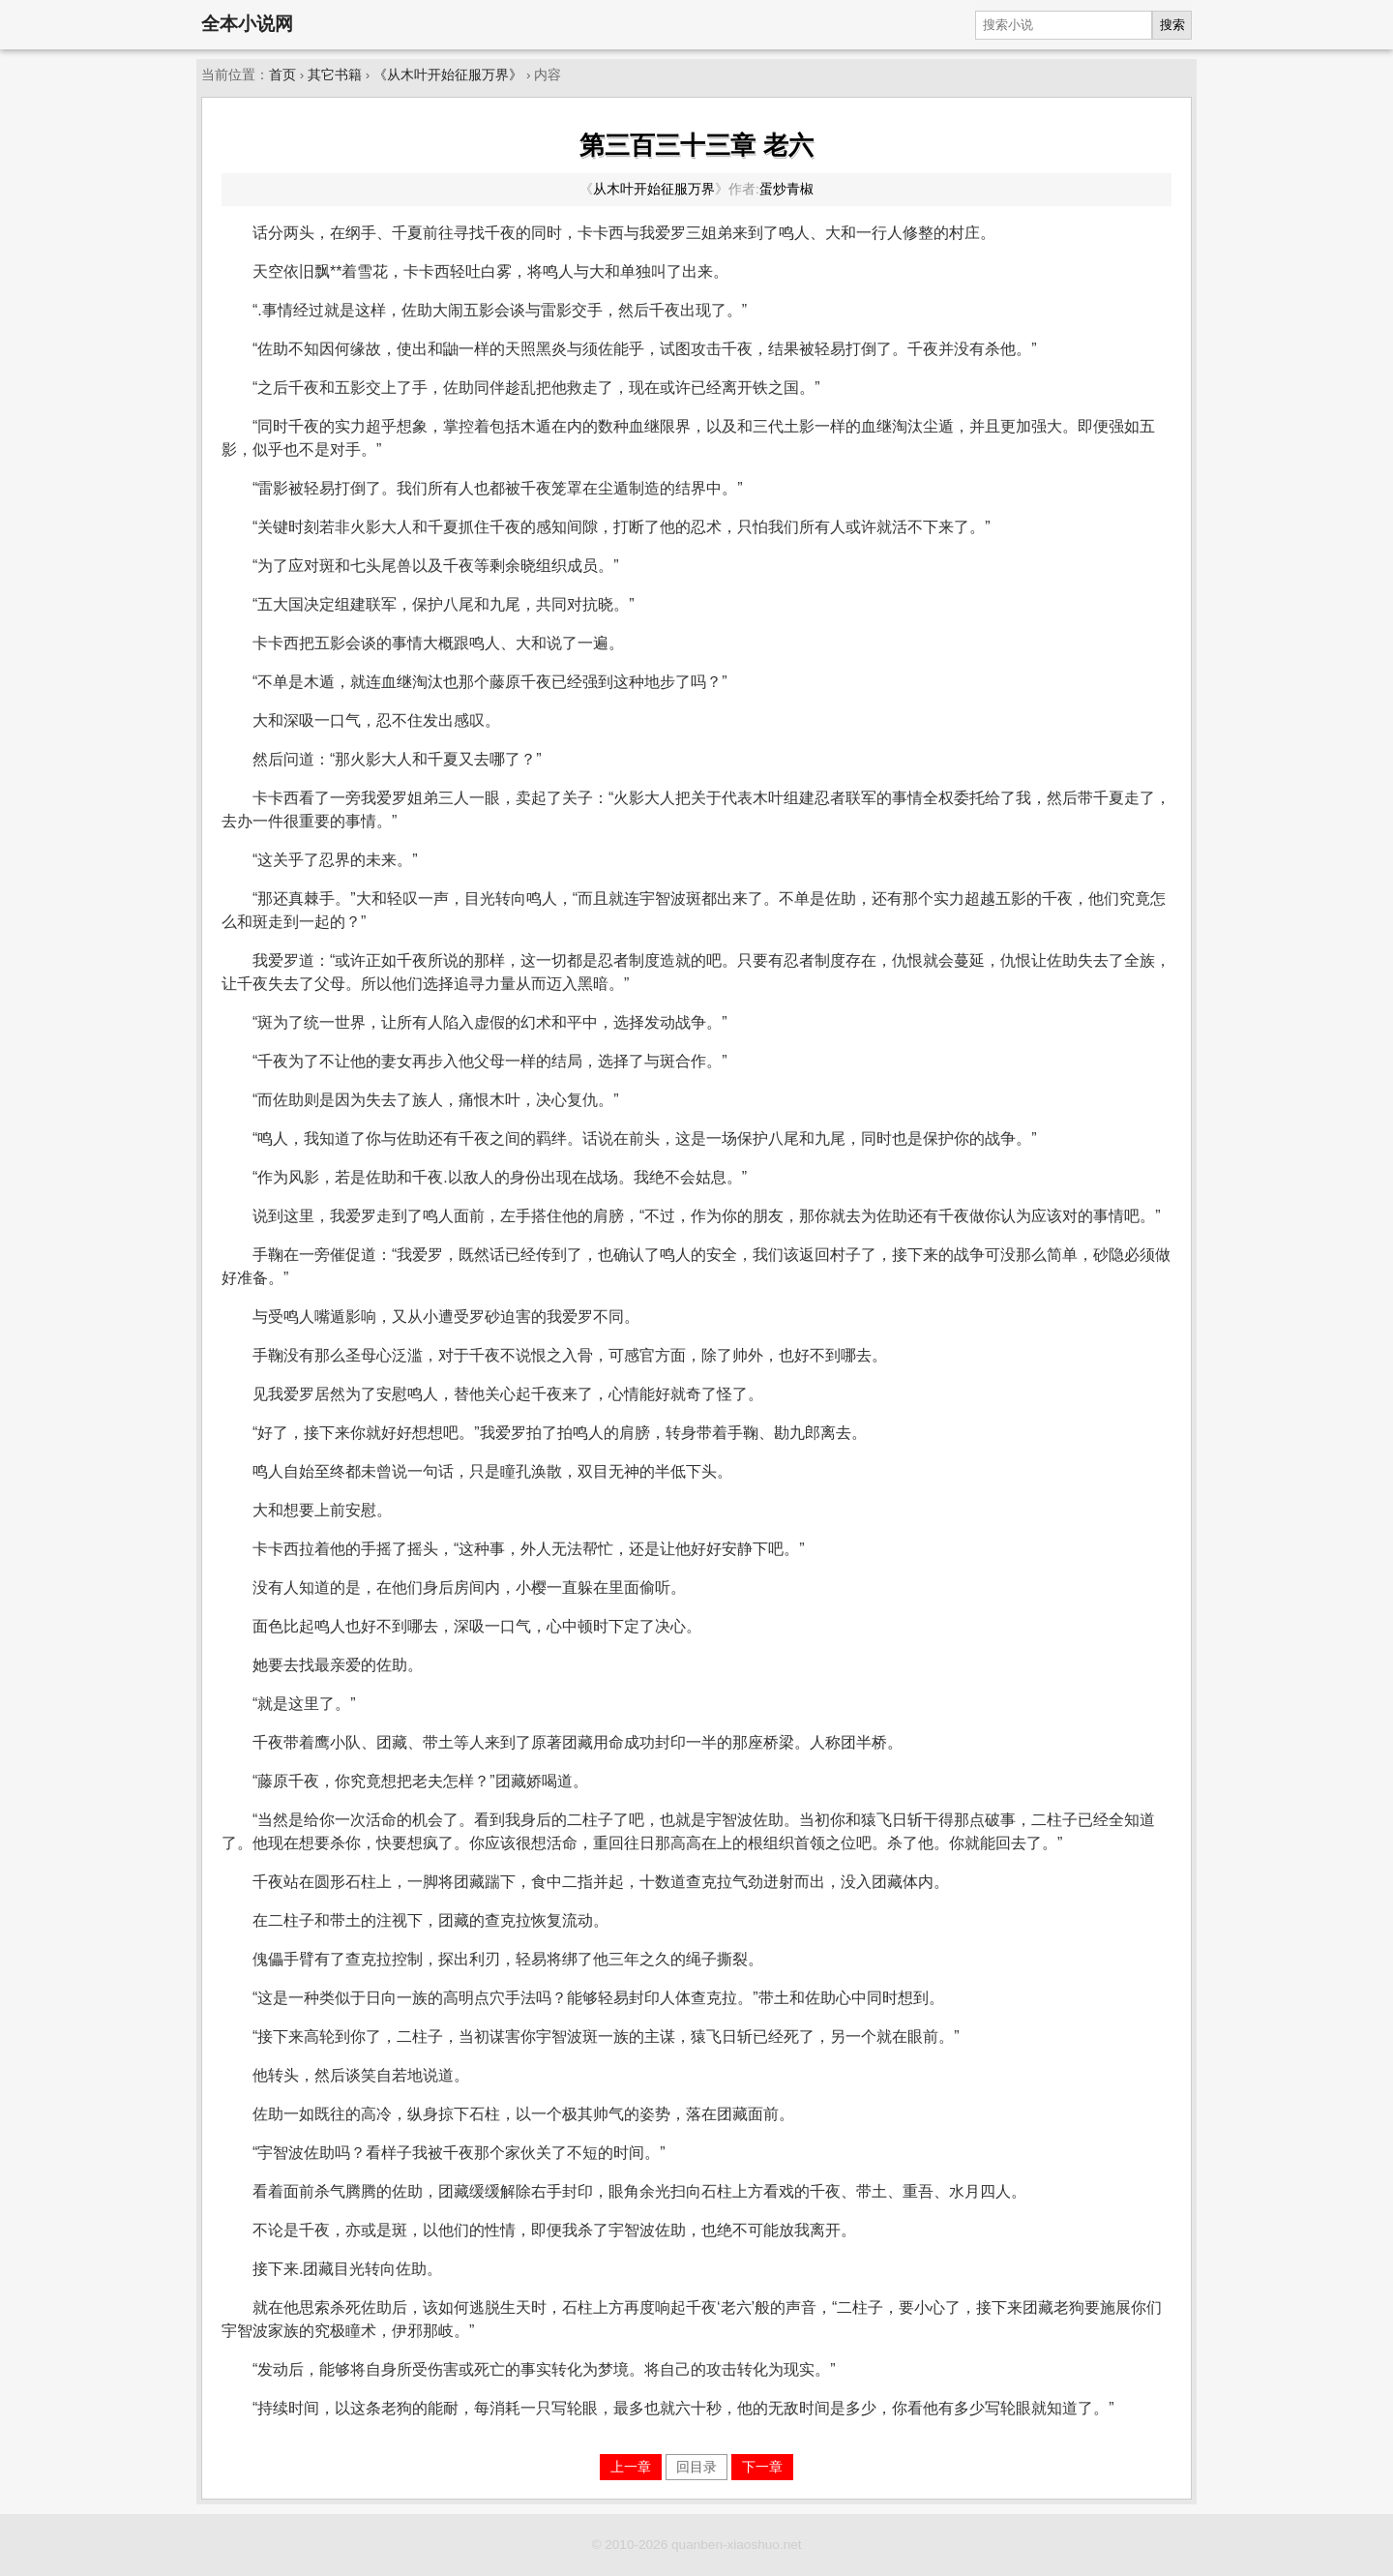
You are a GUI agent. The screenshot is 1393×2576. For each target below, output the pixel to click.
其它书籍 (335, 75)
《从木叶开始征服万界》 (447, 75)
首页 (282, 75)
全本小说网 (247, 24)
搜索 (1172, 24)
